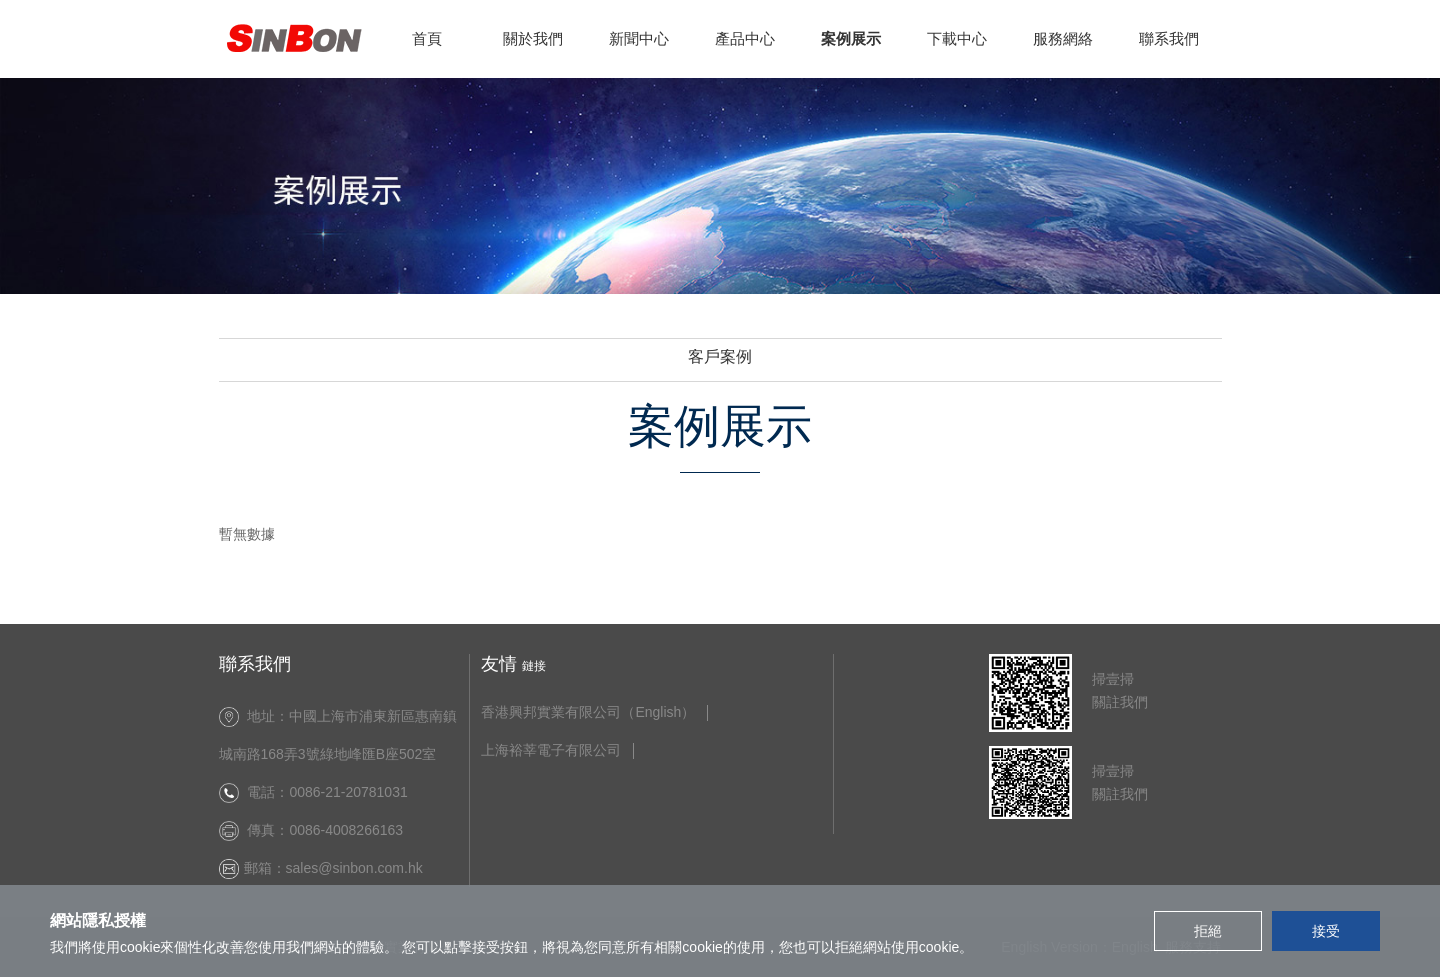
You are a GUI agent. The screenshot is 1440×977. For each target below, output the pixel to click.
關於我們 (533, 38)
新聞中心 (639, 38)
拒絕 (1208, 931)
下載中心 (957, 38)
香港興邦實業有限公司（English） (588, 712)
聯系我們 (1169, 38)
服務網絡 (1063, 38)
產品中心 (745, 38)
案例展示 (851, 38)
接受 (1326, 931)
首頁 (427, 38)
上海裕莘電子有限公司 (551, 750)
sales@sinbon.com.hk (358, 868)
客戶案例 (720, 357)
